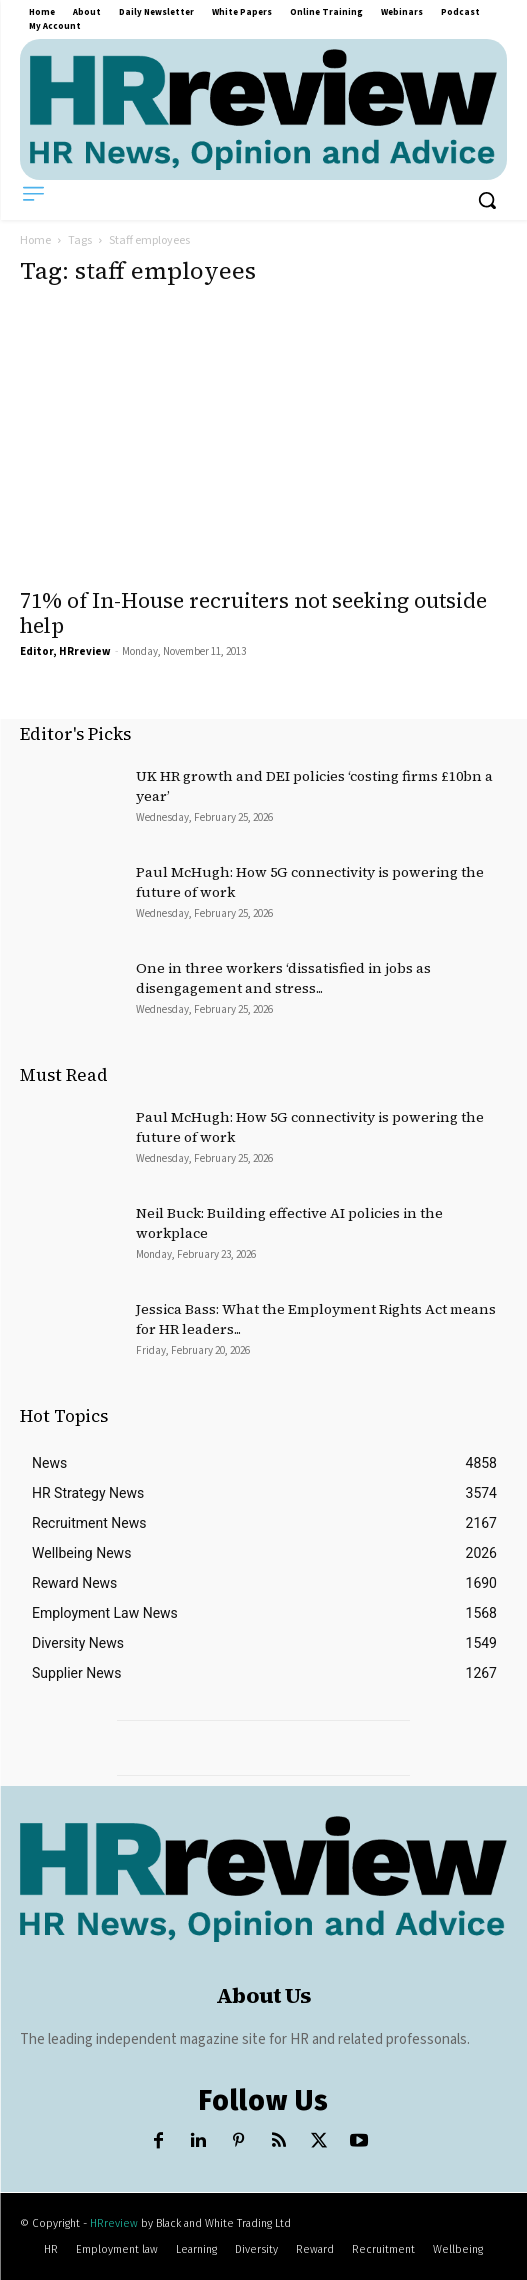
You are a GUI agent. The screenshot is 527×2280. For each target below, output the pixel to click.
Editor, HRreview (65, 651)
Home (35, 240)
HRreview (114, 2223)
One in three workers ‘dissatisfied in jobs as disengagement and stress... (283, 978)
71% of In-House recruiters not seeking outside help (253, 613)
